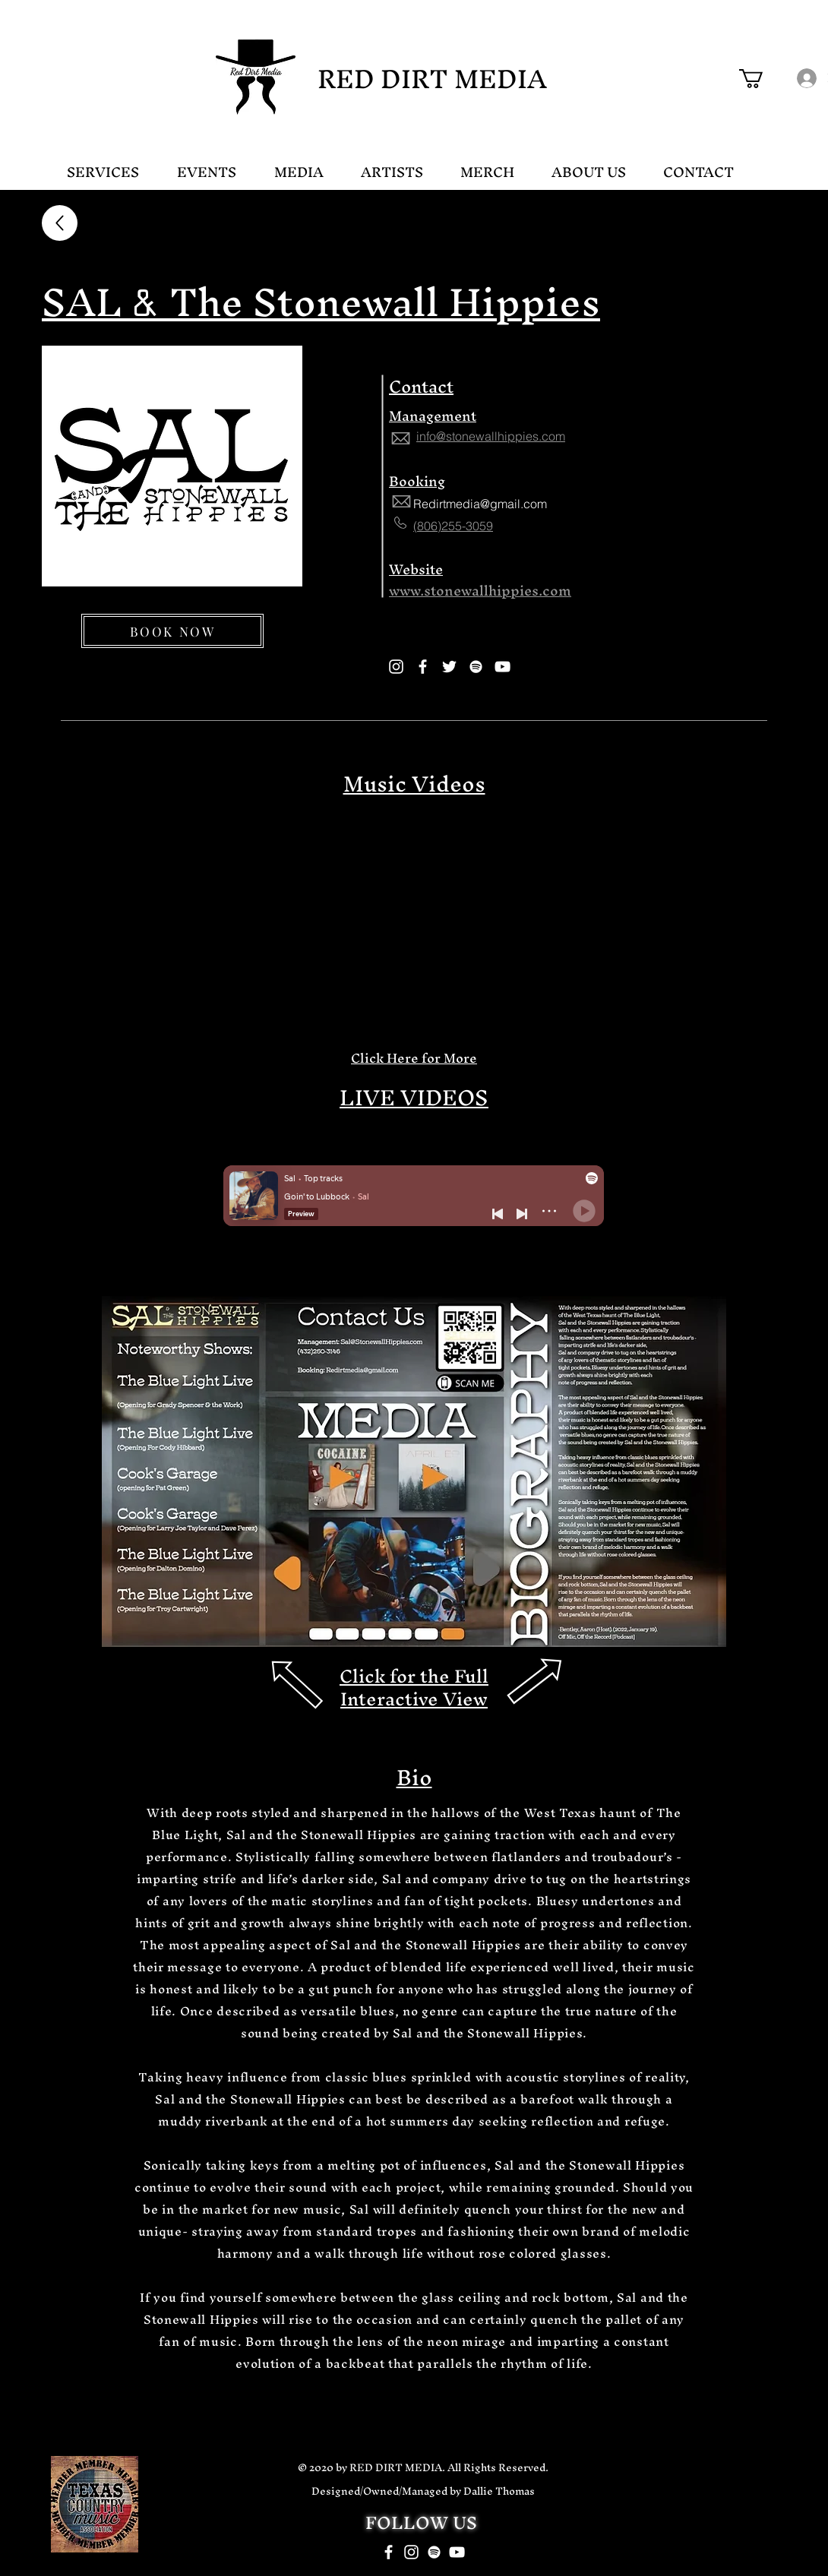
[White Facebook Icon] (388, 2552)
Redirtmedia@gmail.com (480, 503)
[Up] (59, 223)
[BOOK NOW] (172, 631)
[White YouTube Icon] (456, 2552)
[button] (762, 78)
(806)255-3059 (453, 525)
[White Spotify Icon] (434, 2552)
